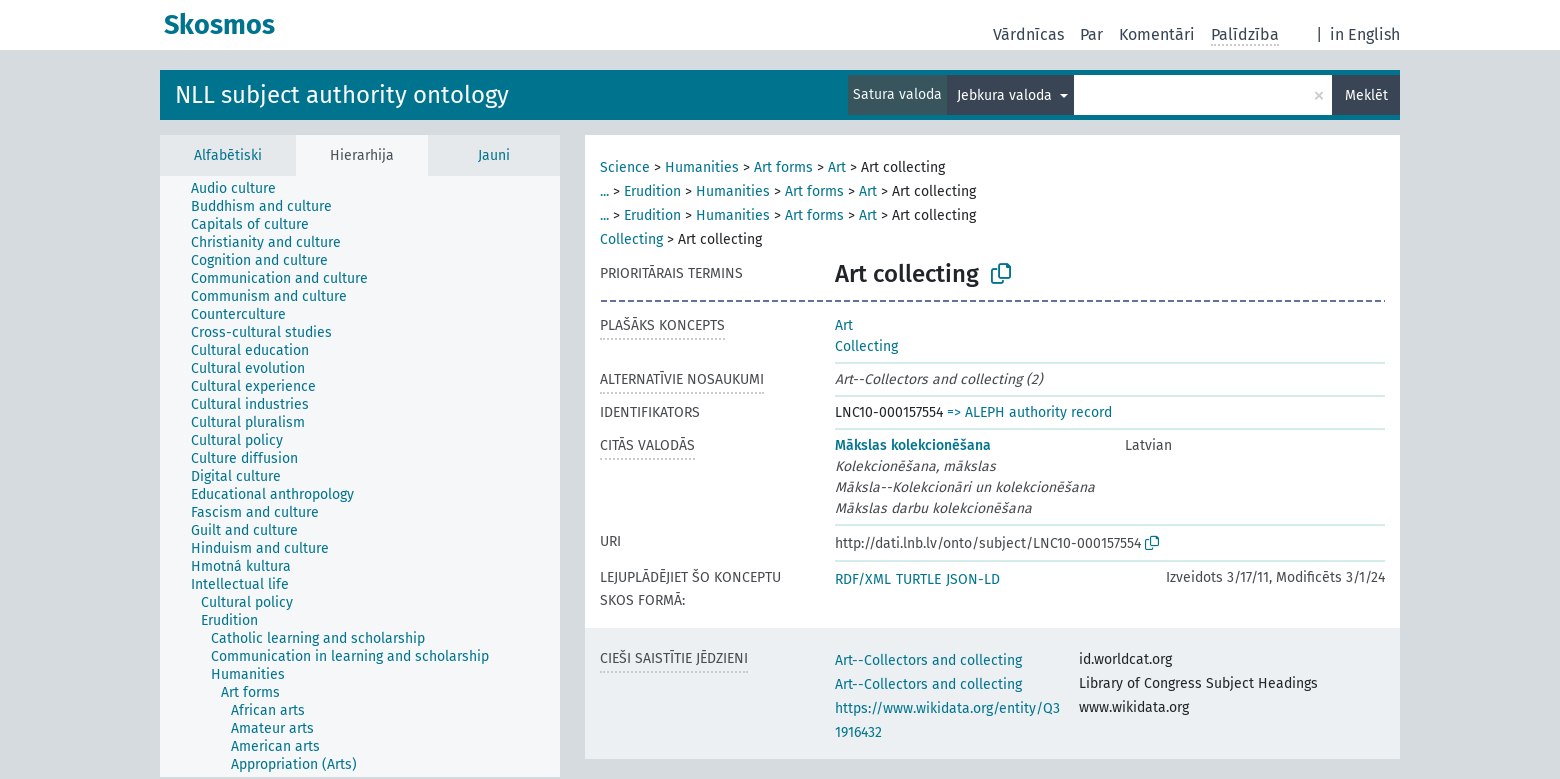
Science (625, 167)
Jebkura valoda (1006, 95)
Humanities (702, 167)
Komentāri (1157, 34)
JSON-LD (973, 579)
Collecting (631, 239)
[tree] (360, 476)
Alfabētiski (228, 155)
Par (1091, 34)
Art (837, 167)
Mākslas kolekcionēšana (913, 445)
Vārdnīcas (1028, 34)
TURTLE (918, 579)
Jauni (494, 155)
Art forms (783, 167)
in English (1365, 34)
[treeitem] (242, 189)
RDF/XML (863, 579)
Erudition (652, 191)
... (604, 191)
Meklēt (1366, 95)
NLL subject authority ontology (342, 95)
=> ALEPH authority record (1029, 412)
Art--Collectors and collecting (928, 660)
